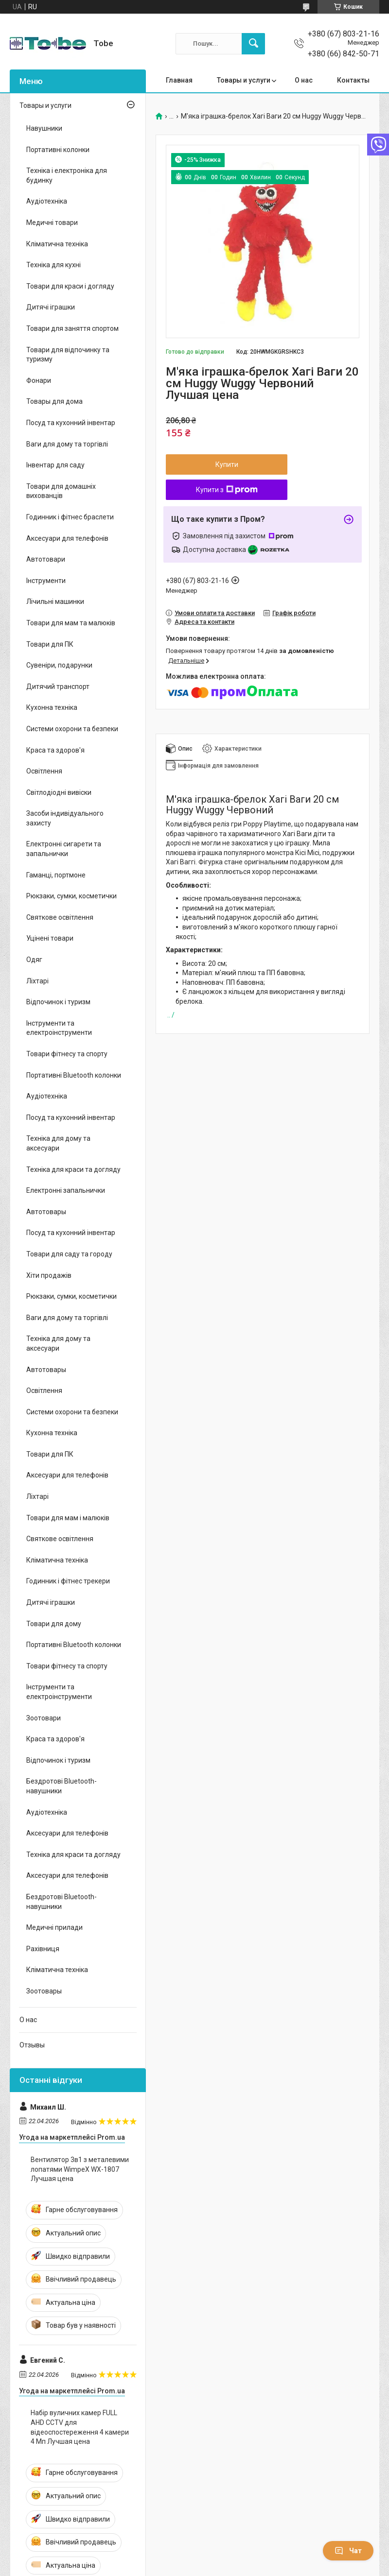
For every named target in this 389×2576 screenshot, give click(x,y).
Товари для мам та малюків (70, 623)
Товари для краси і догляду (70, 286)
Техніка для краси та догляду (73, 1169)
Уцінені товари (49, 938)
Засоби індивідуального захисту (65, 818)
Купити (226, 464)
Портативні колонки (57, 150)
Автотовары (46, 1212)
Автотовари (45, 559)
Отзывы (32, 2045)
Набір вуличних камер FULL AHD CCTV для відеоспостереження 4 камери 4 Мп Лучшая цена (80, 2427)
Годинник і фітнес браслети (70, 517)
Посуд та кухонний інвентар (70, 423)
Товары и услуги (243, 80)
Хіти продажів (48, 1275)
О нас (304, 80)
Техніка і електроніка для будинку (66, 175)
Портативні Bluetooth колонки (73, 1075)
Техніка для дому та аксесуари (58, 1143)
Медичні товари (52, 222)
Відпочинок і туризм (58, 1002)
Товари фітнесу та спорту (66, 1054)
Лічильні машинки (55, 601)
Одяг (34, 959)
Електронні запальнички (65, 1190)
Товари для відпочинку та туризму (67, 354)
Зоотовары (44, 1991)
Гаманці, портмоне (56, 875)
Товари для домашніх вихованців (61, 491)
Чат (348, 2550)
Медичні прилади (54, 1927)
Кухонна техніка (51, 707)
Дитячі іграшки (50, 307)
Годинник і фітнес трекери (68, 1581)
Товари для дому (53, 1624)
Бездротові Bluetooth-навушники (61, 1786)
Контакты (353, 80)
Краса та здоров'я (55, 750)
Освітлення (44, 771)
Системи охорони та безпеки (72, 729)
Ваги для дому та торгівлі (67, 444)
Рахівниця (42, 1949)
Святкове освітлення (59, 917)
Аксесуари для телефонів (67, 538)
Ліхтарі (37, 981)
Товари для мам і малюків (67, 1518)
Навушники (44, 128)
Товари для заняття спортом (72, 328)
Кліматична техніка (57, 244)
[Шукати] (253, 43)
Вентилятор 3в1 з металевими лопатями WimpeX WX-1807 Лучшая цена (80, 2169)
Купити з (227, 489)
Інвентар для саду (55, 465)
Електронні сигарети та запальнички (63, 849)
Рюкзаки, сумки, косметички (71, 896)
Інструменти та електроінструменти (59, 1028)
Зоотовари (43, 1718)
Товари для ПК (49, 644)
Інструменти (46, 580)
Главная (179, 80)
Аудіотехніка (46, 201)
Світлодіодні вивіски (58, 792)
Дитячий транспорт (57, 686)
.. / (171, 1015)
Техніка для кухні (53, 265)
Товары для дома (54, 401)
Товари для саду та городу (69, 1254)
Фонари (38, 380)
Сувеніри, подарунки (59, 665)
